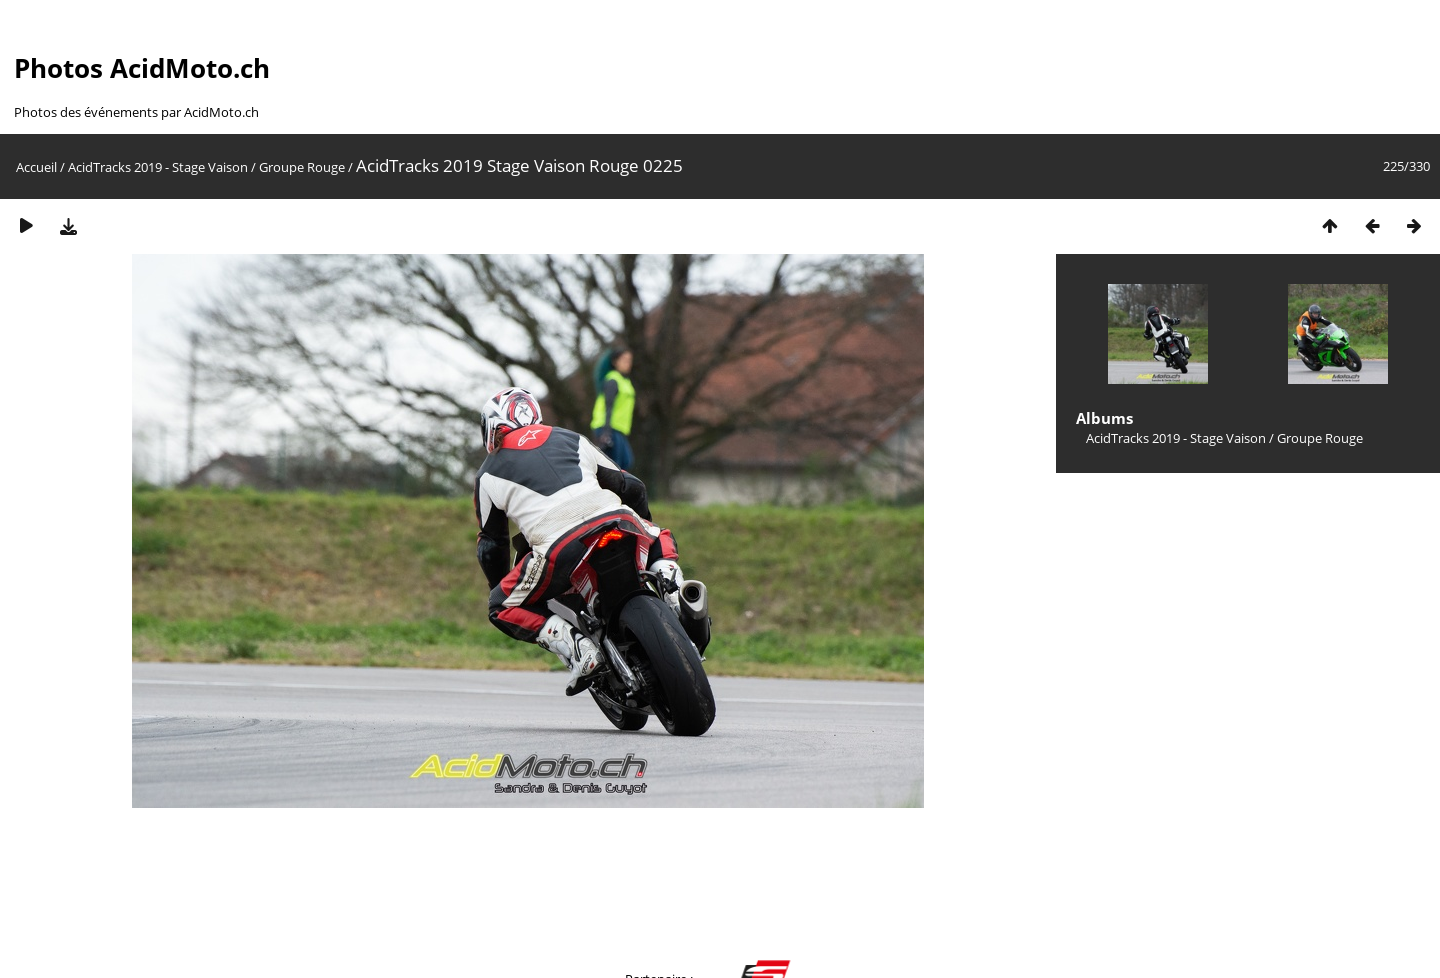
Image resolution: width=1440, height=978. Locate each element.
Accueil (36, 167)
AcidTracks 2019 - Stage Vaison (158, 167)
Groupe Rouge (302, 167)
